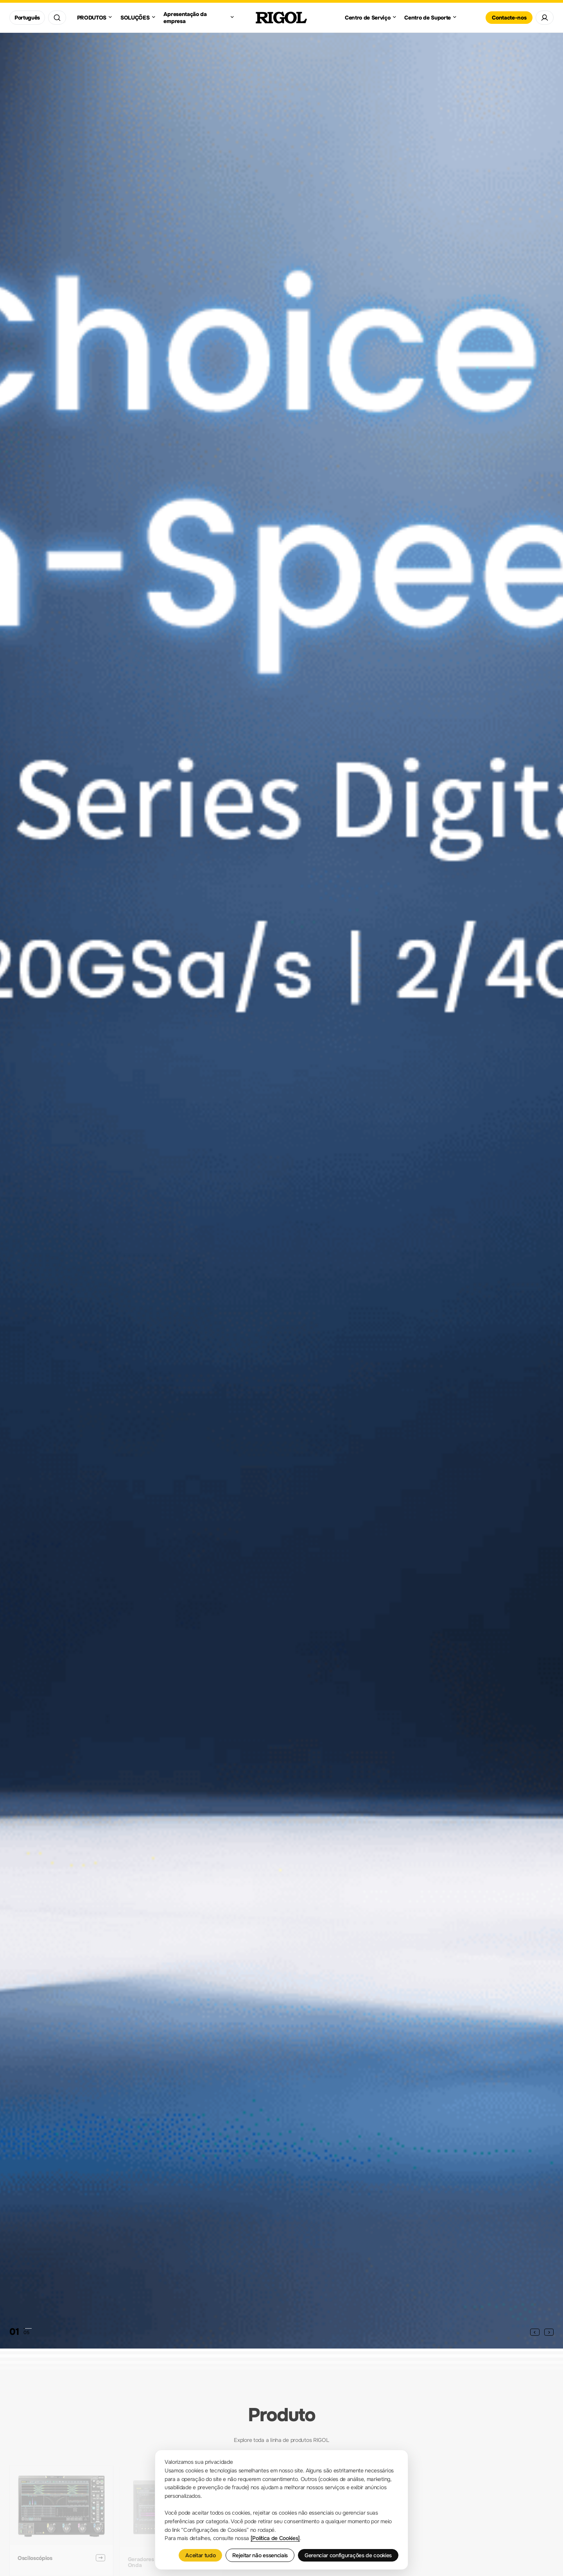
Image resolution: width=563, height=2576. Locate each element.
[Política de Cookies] (275, 2538)
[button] (535, 2332)
